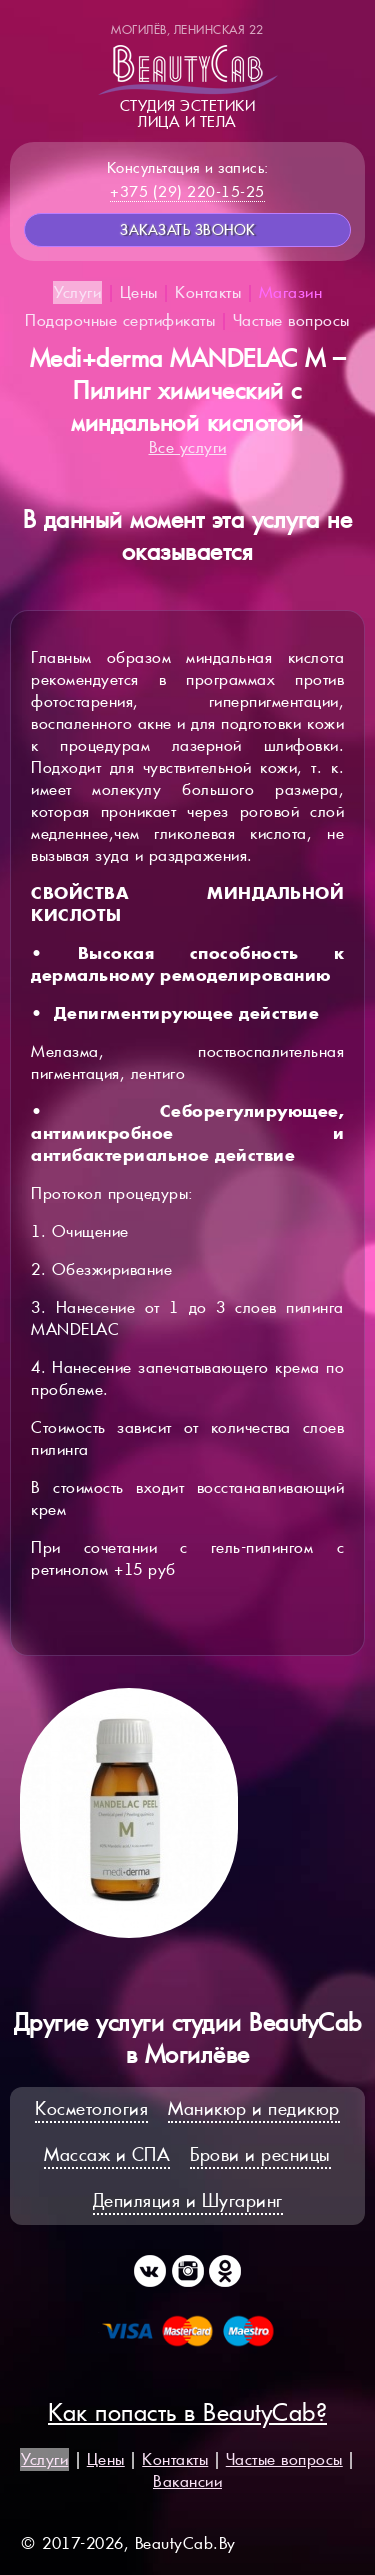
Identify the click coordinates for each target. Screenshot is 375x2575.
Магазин (291, 292)
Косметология (91, 2108)
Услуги (77, 292)
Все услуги (188, 447)
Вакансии (187, 2481)
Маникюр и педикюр (254, 2108)
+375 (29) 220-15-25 (187, 191)
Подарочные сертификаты (120, 320)
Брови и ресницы (260, 2154)
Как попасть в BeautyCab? (187, 2412)
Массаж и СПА (107, 2154)
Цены (139, 292)
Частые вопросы (291, 320)
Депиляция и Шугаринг (188, 2200)
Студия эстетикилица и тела (188, 76)
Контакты (208, 292)
